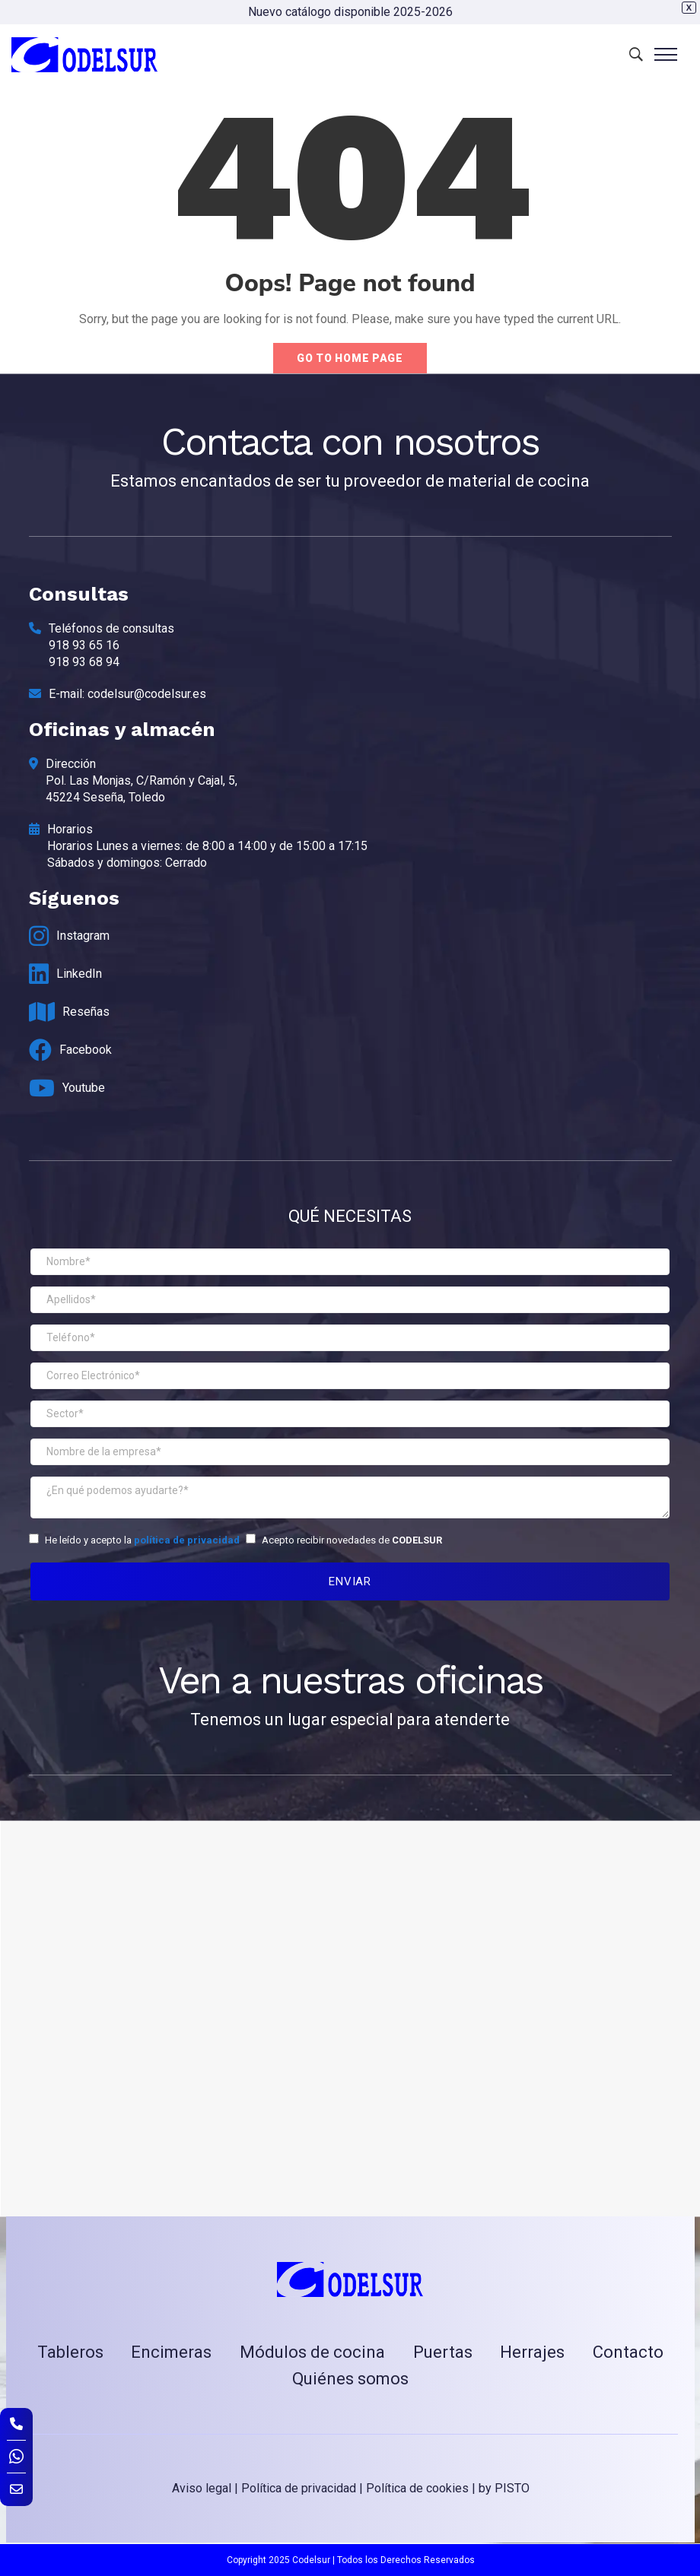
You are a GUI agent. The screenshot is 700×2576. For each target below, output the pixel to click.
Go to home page (350, 358)
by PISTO (504, 2488)
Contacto (628, 2352)
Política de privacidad (298, 2488)
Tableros (70, 2352)
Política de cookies (417, 2488)
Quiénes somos (350, 2378)
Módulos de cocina (312, 2352)
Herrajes (532, 2352)
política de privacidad (187, 1540)
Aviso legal (201, 2488)
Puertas (443, 2352)
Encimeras (171, 2352)
